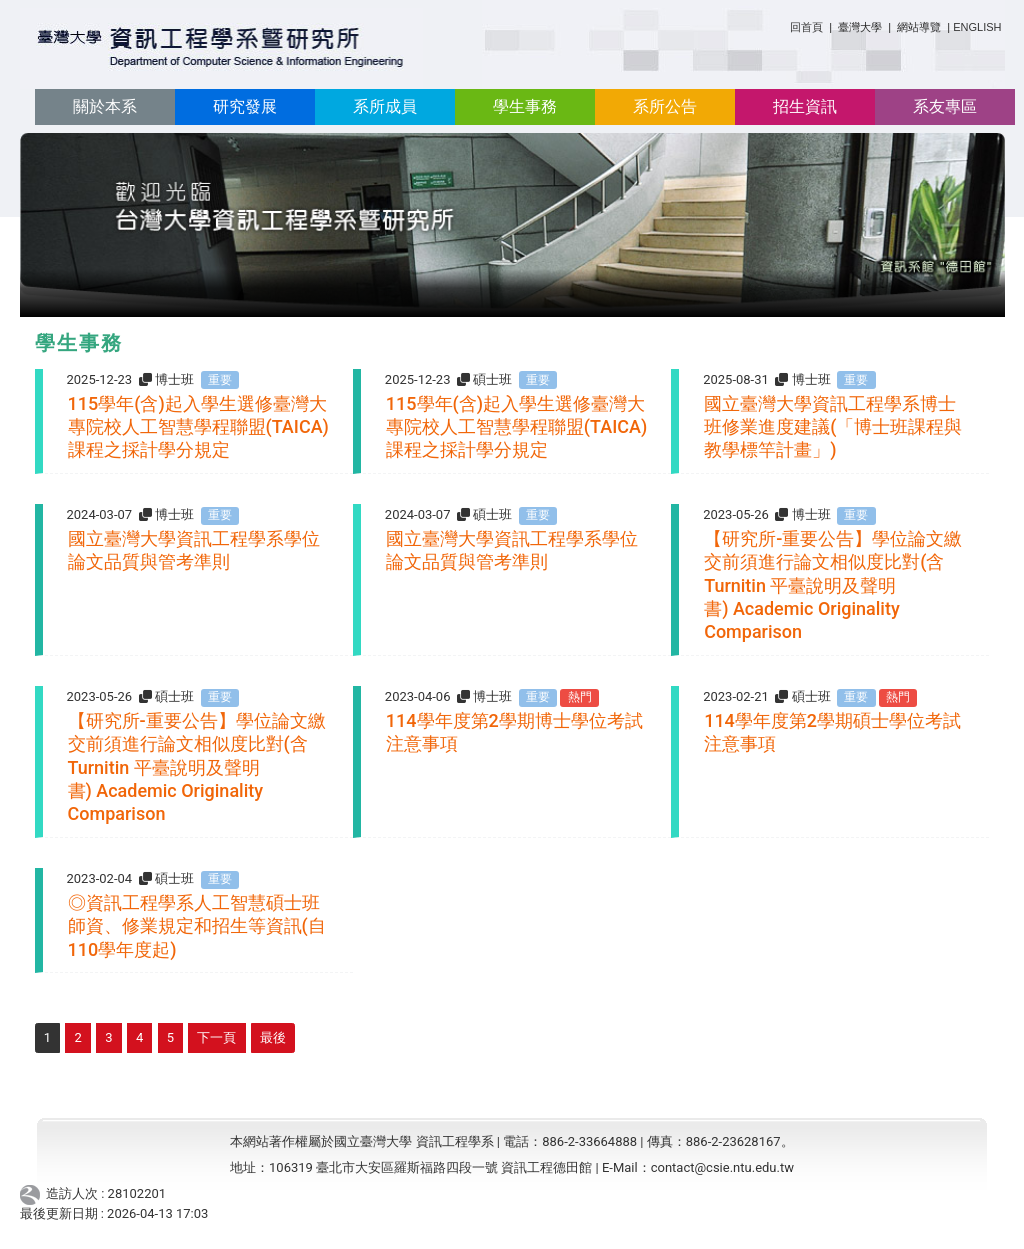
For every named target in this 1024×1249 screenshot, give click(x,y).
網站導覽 (919, 27)
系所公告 (665, 106)
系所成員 (385, 106)
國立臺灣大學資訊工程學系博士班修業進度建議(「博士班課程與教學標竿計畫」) (833, 427)
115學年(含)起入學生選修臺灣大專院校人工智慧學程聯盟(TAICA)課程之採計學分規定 (198, 427)
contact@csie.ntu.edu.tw (722, 1167)
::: (782, 23)
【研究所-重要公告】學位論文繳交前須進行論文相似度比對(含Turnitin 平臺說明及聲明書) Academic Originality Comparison (833, 585)
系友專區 (945, 106)
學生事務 (525, 106)
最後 (273, 1037)
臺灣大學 (861, 27)
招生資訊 (805, 106)
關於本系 (105, 106)
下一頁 (216, 1037)
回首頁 (806, 27)
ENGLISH (977, 27)
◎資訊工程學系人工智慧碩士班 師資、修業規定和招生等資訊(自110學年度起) (197, 926)
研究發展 (245, 106)
